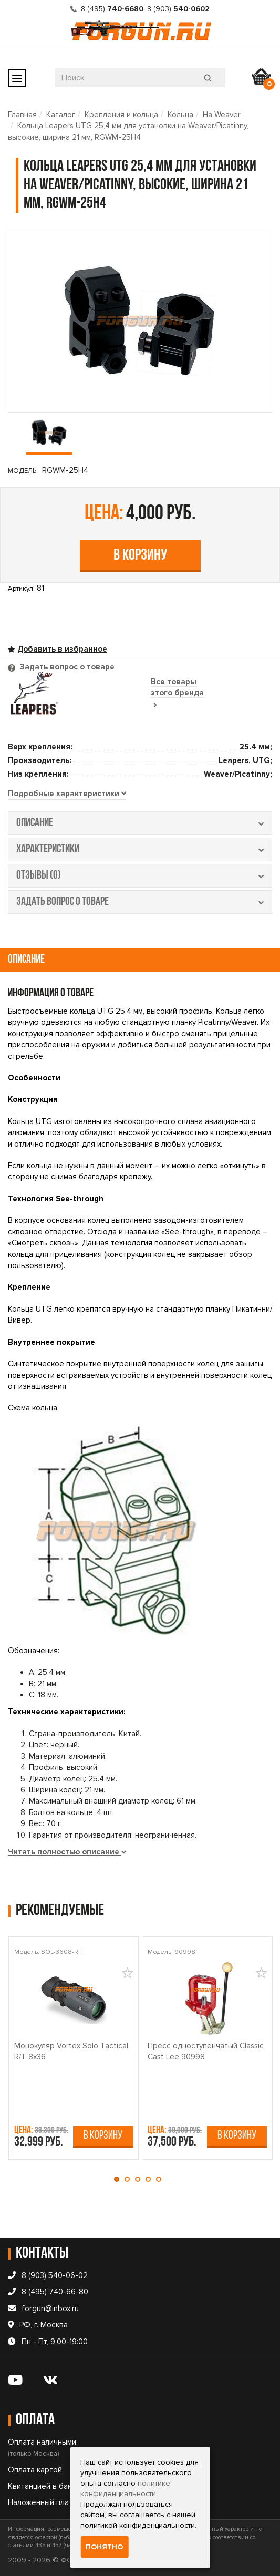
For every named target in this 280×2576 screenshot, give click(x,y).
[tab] (67, 794)
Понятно (104, 2546)
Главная (22, 114)
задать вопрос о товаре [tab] (140, 902)
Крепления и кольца (121, 114)
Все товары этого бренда (177, 693)
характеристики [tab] (140, 849)
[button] (119, 2179)
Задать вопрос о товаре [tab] (66, 667)
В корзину (140, 556)
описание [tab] (140, 823)
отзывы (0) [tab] (140, 876)
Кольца (180, 114)
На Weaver (222, 114)
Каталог (60, 114)
